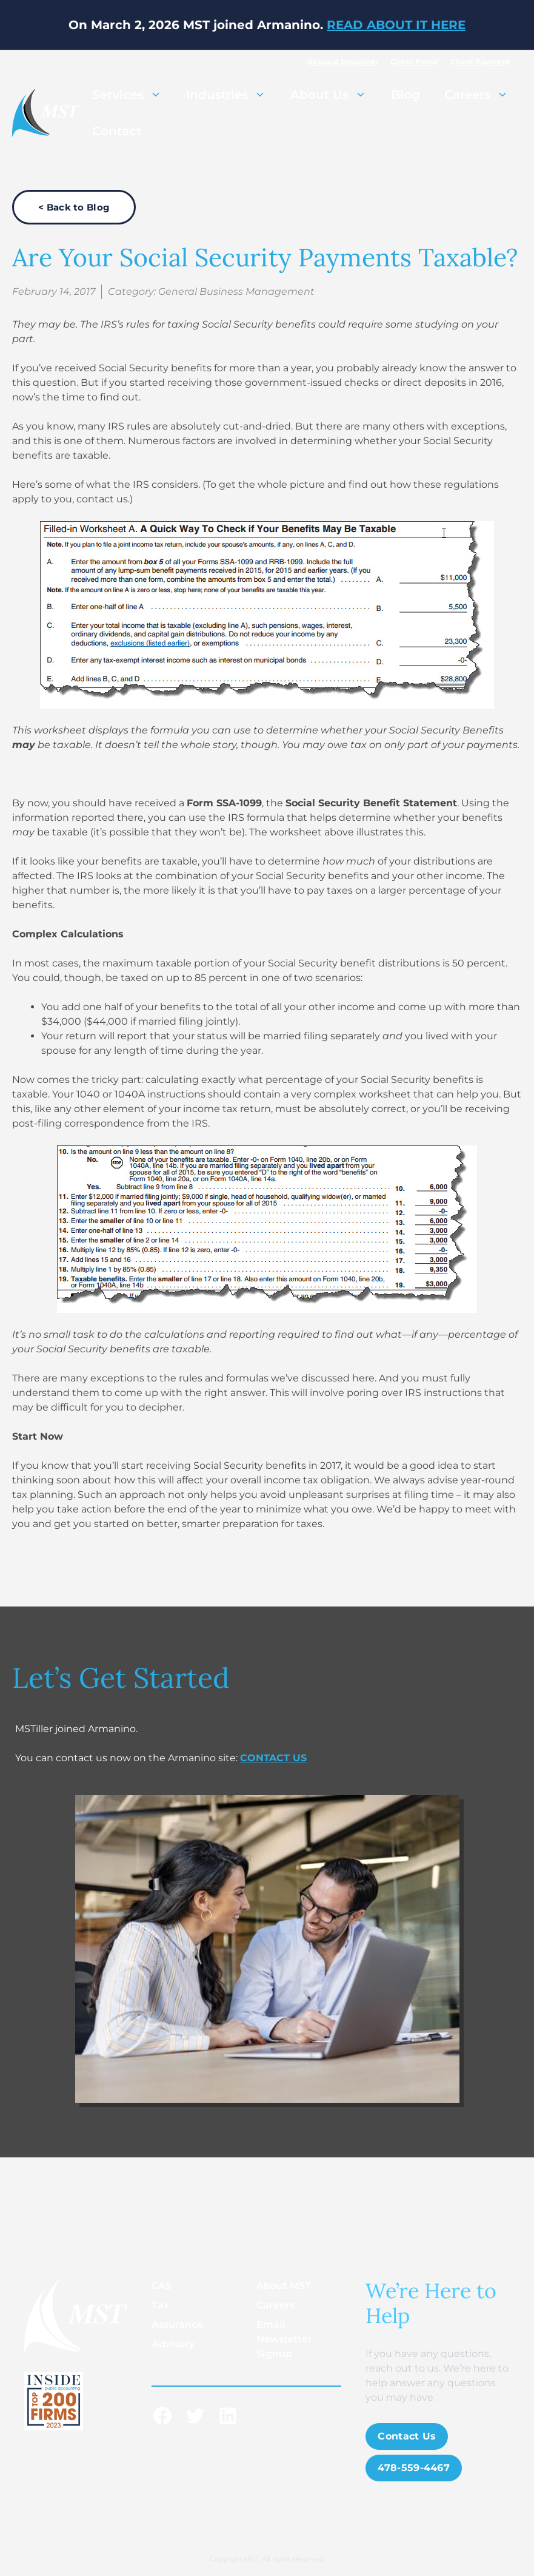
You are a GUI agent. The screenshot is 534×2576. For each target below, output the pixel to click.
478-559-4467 (414, 2467)
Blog (405, 94)
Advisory (173, 2344)
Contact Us (407, 2436)
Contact (116, 131)
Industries (232, 94)
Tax (160, 2305)
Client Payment (480, 61)
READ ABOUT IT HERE (396, 25)
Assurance (177, 2324)
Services (133, 94)
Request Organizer (342, 61)
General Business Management (236, 291)
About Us (334, 94)
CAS (162, 2285)
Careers (482, 94)
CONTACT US (273, 1758)
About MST (283, 2285)
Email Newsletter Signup (284, 2339)
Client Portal (414, 61)
